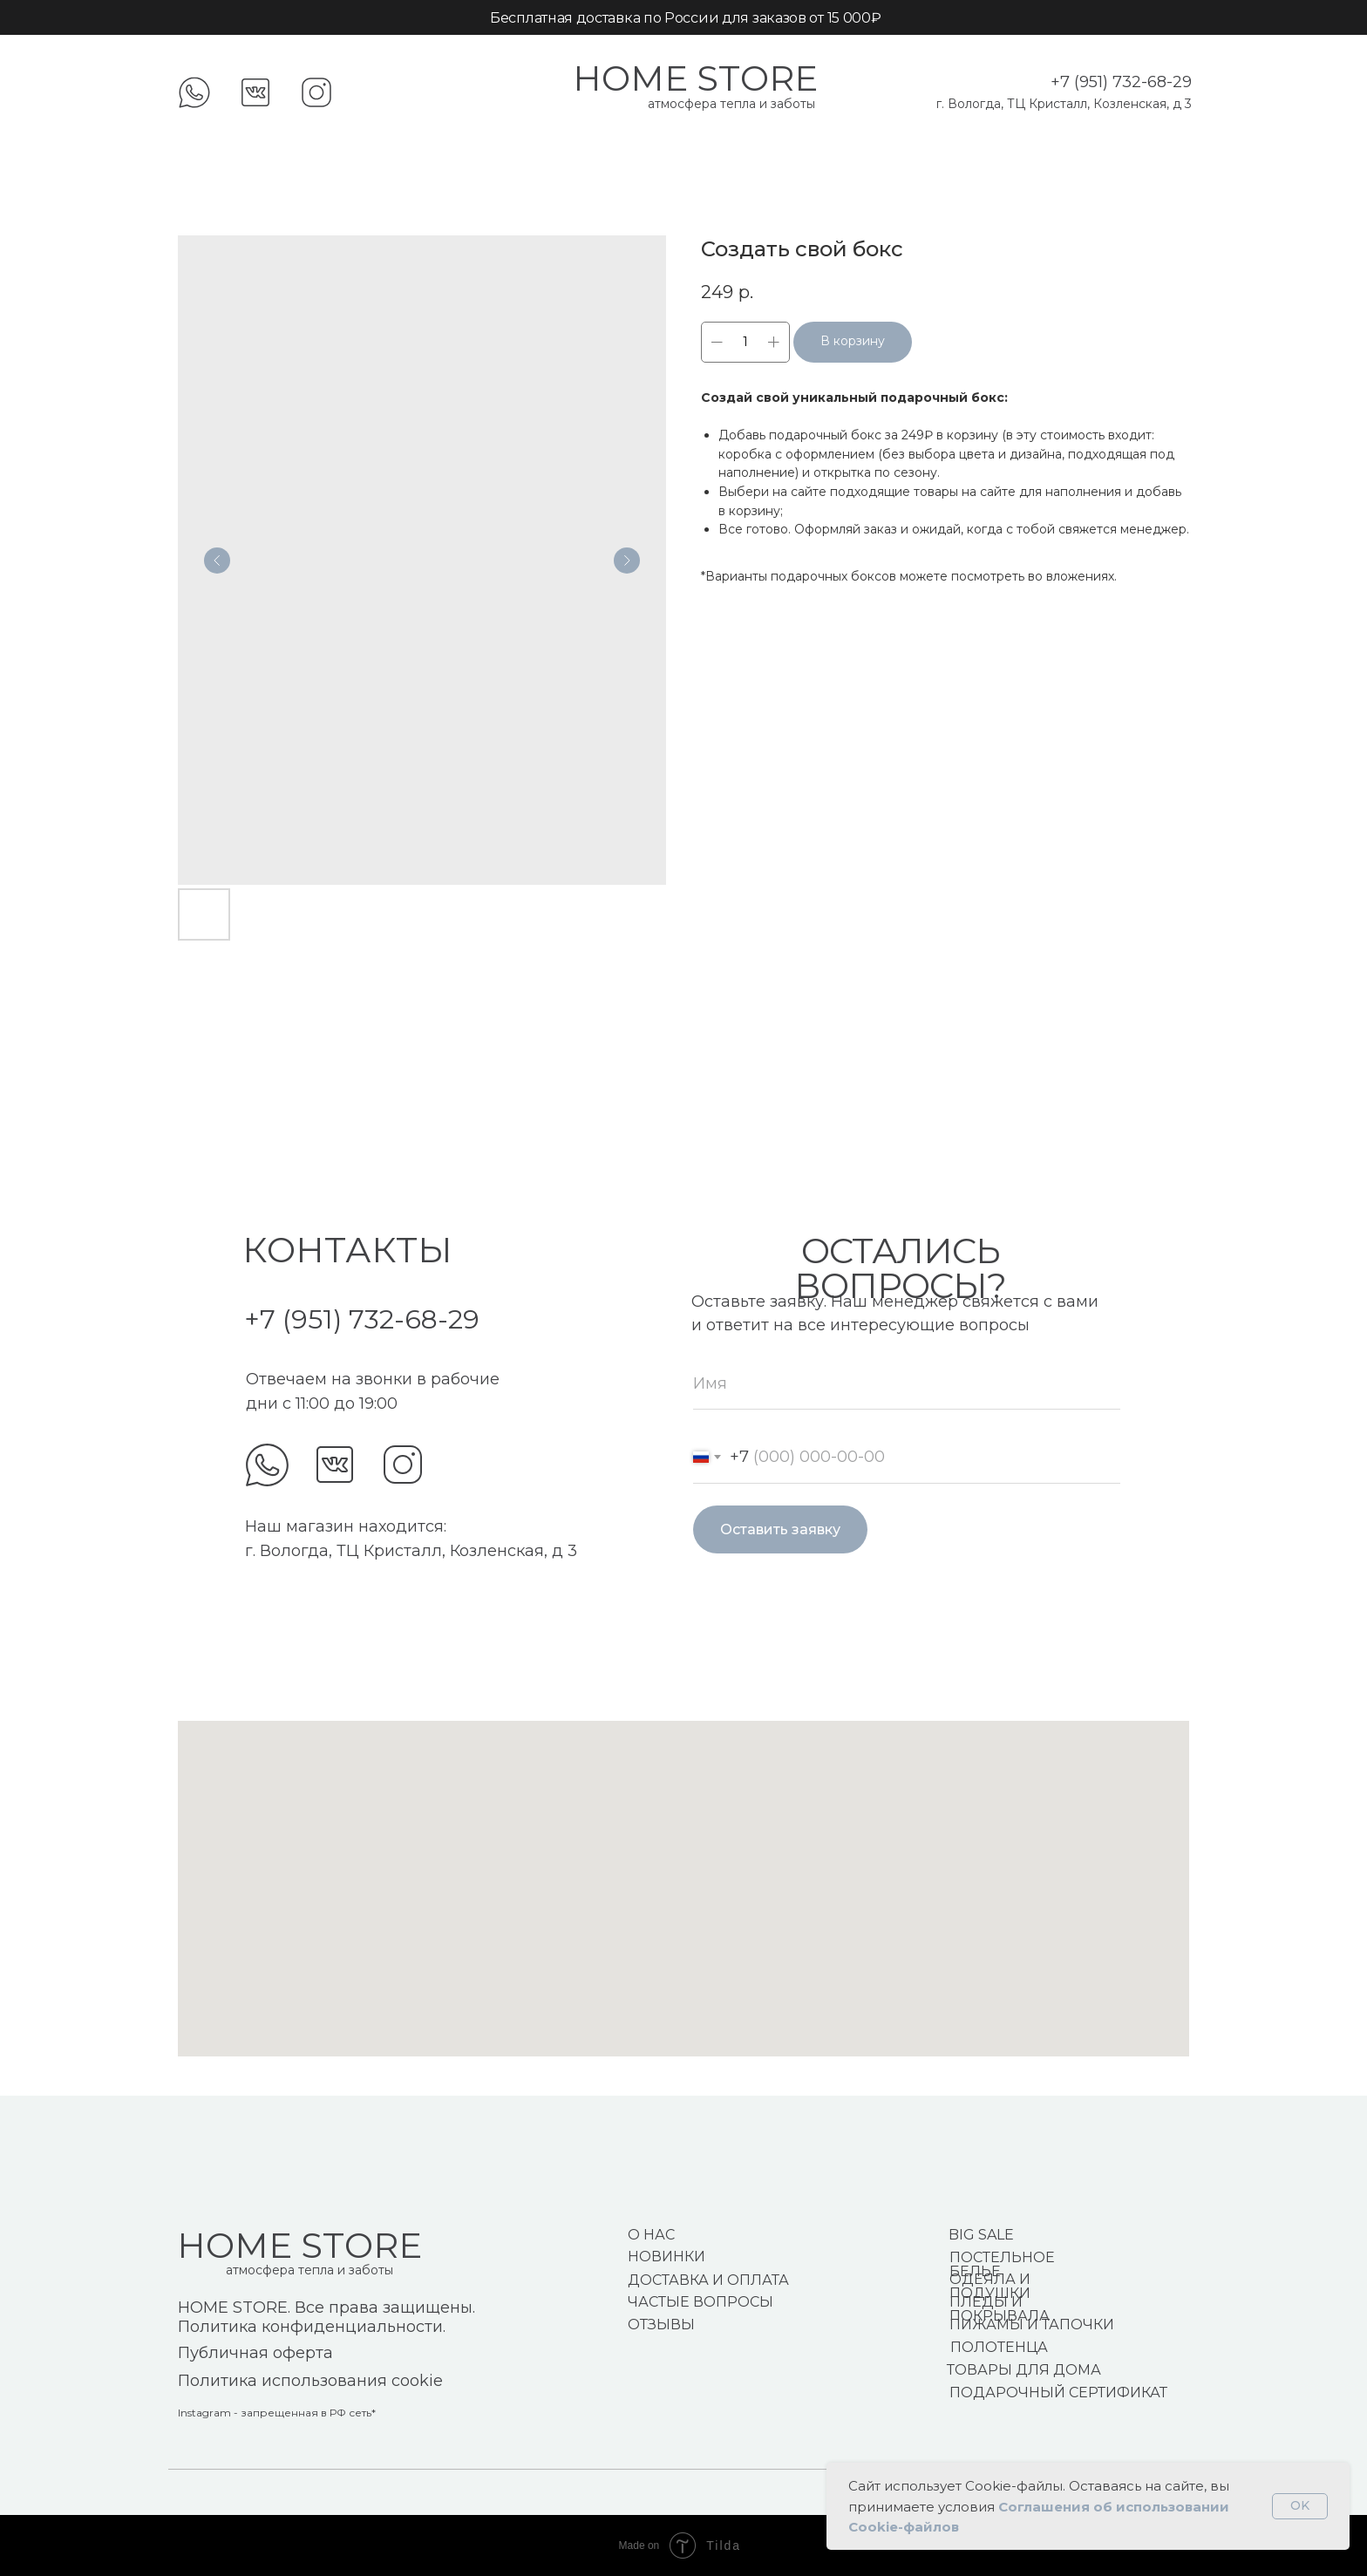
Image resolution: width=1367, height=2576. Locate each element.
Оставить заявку (780, 1529)
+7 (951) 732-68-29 (1121, 82)
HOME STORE (695, 78)
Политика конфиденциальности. (311, 2326)
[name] (906, 1383)
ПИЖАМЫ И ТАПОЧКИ (1031, 2324)
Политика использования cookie (310, 2380)
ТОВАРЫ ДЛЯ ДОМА (1024, 2370)
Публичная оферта (255, 2352)
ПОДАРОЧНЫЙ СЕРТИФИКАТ (1058, 2392)
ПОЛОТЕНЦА (999, 2347)
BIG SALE (981, 2234)
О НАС (651, 2234)
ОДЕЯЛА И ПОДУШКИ (989, 2286)
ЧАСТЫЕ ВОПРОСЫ (700, 2302)
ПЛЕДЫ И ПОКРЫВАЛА (999, 2309)
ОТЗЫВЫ (661, 2324)
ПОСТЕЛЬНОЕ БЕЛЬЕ (1002, 2264)
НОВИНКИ (666, 2256)
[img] (267, 1465)
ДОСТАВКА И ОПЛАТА (708, 2280)
